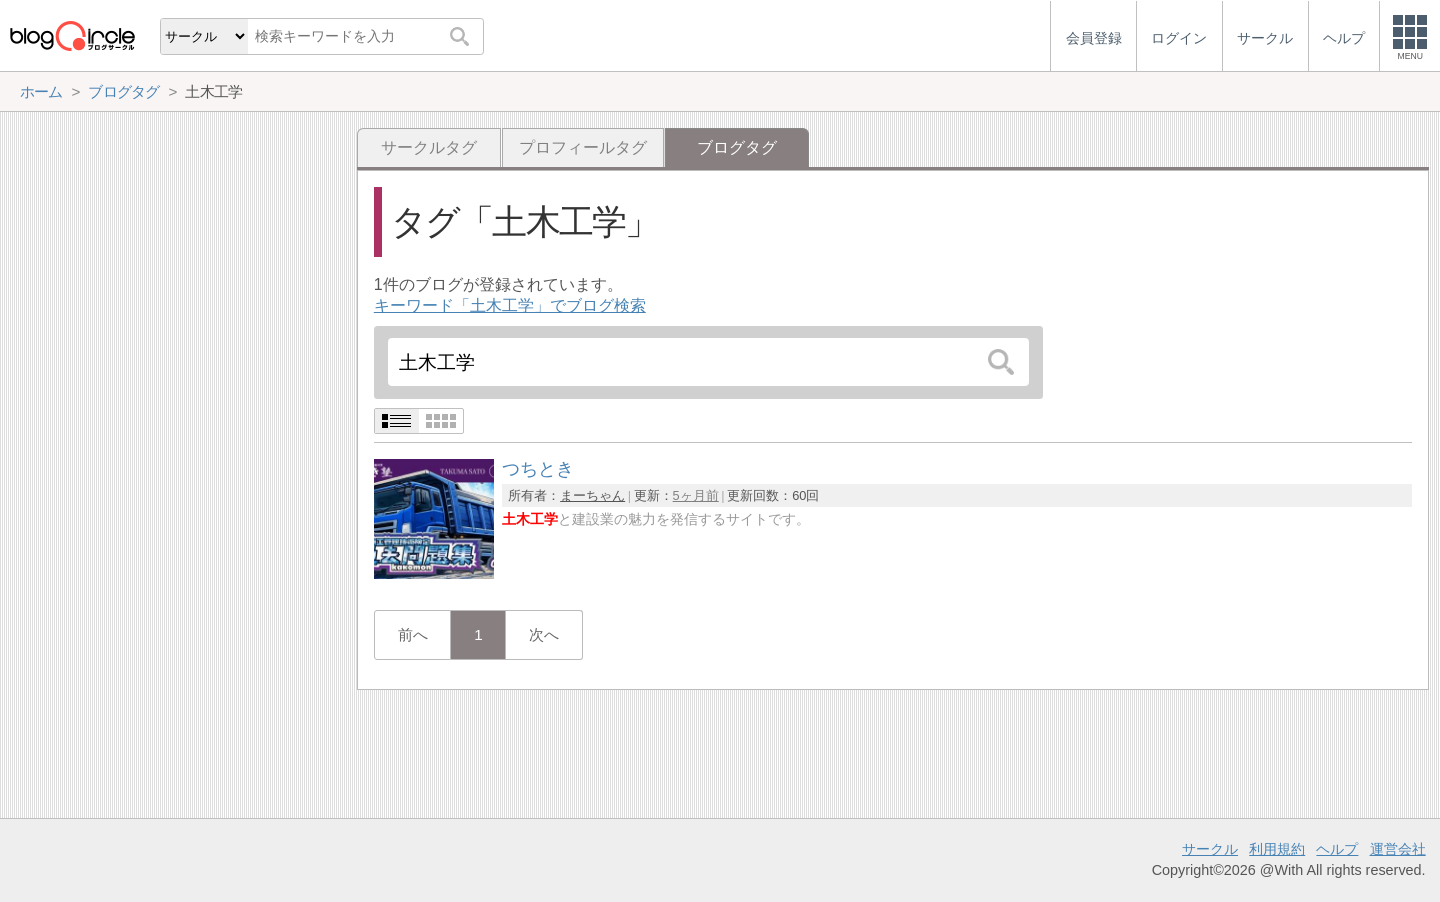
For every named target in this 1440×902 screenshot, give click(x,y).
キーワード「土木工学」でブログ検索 (510, 305)
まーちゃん (592, 495)
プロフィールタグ (583, 147)
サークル (1210, 849)
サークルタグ (429, 147)
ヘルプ (1337, 849)
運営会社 (1398, 849)
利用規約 (1277, 849)
